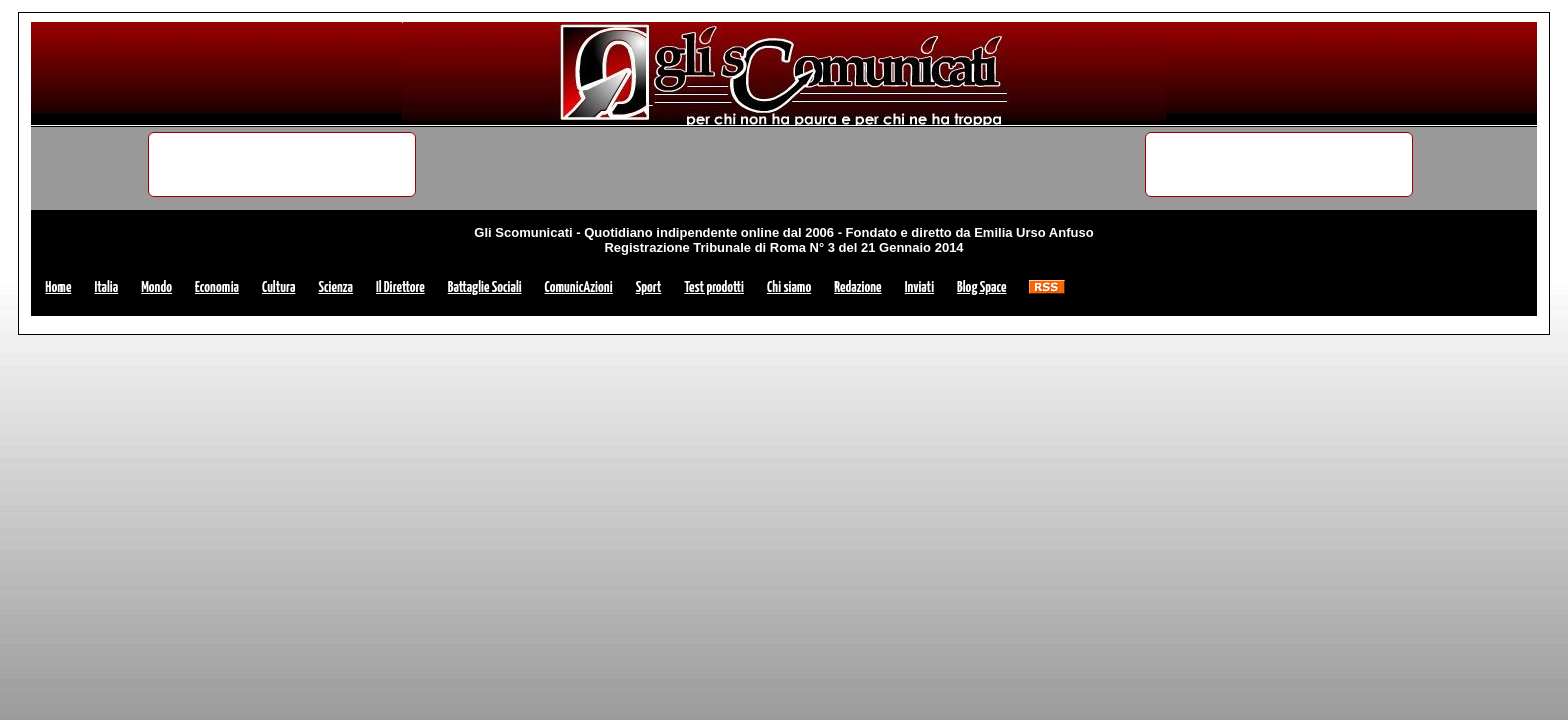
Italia (106, 287)
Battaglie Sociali (485, 287)
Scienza (335, 287)
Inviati (919, 287)
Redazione (857, 287)
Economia (217, 287)
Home (58, 287)
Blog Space (981, 287)
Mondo (156, 287)
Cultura (278, 287)
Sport (649, 287)
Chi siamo (789, 287)
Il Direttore (400, 287)
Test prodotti (714, 287)
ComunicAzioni (579, 287)
